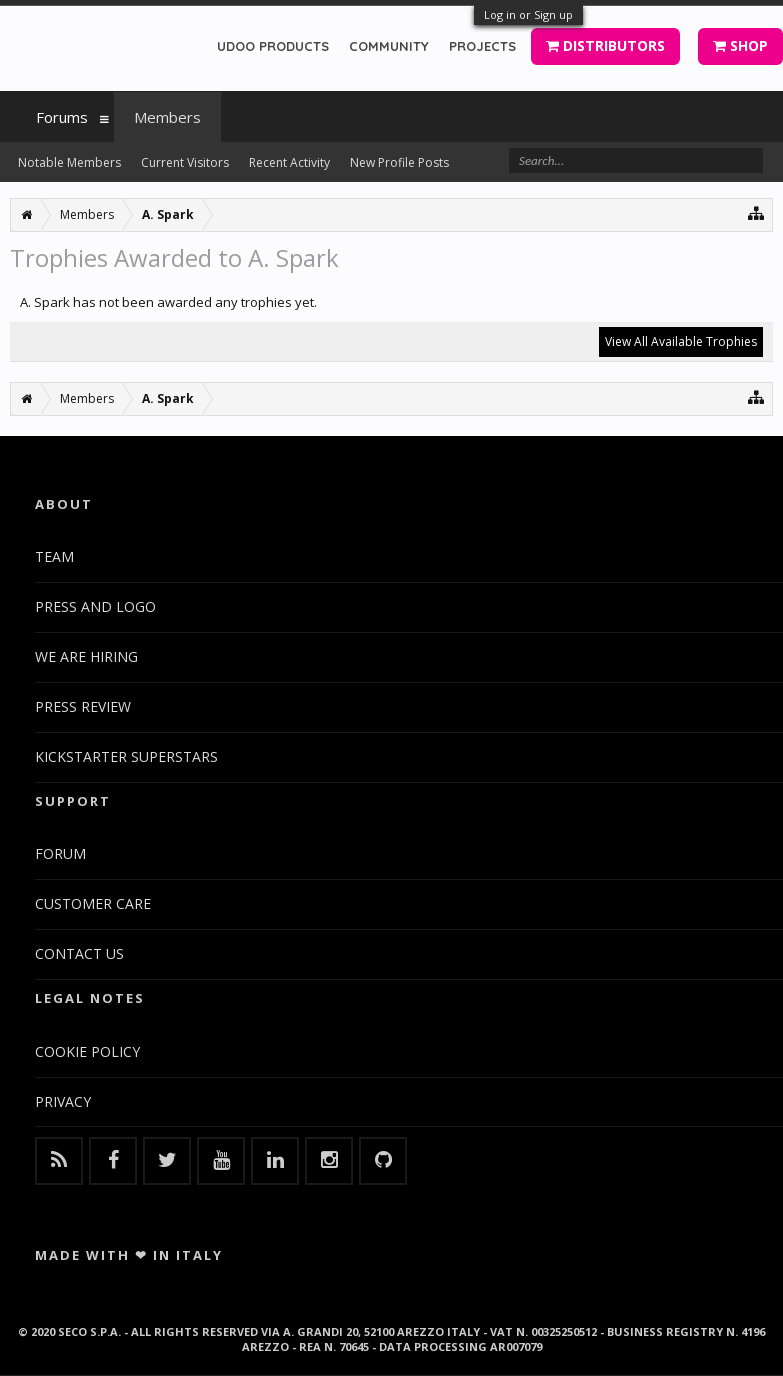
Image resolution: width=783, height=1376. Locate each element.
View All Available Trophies (681, 341)
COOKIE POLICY (87, 1051)
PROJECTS (482, 46)
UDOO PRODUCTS (273, 46)
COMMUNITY (389, 46)
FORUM (60, 853)
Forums (62, 117)
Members (167, 117)
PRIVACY (63, 1101)
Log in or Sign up (528, 14)
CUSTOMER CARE (93, 903)
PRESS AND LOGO (95, 606)
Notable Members (69, 162)
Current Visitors (185, 162)
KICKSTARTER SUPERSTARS (126, 756)
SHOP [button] (740, 45)
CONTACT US (79, 953)
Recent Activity (289, 162)
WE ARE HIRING (86, 656)
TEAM (54, 556)
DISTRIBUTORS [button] (605, 45)
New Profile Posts (399, 162)
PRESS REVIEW (83, 706)
